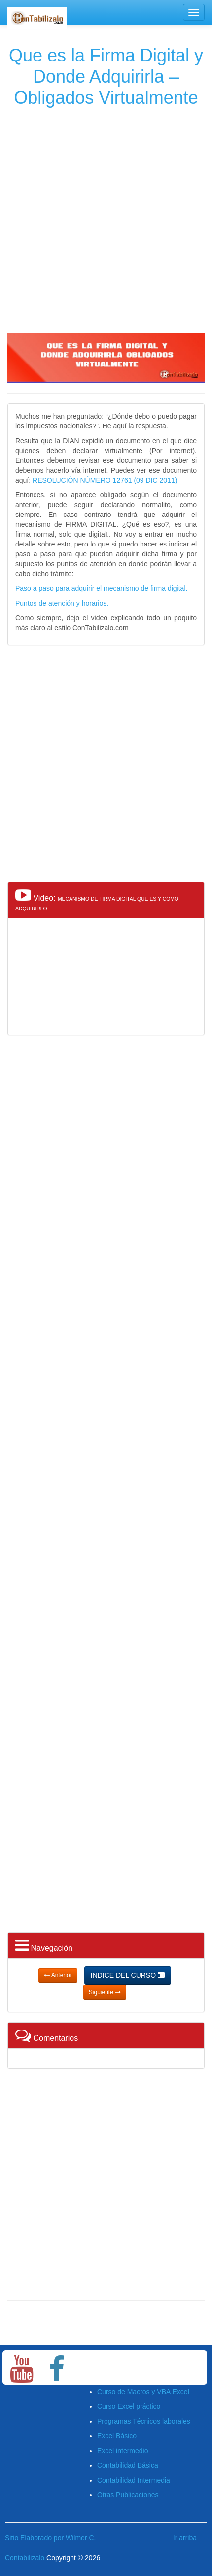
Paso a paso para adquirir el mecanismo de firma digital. (101, 588)
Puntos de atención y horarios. (61, 603)
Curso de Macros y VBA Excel (143, 2391)
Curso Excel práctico (128, 2406)
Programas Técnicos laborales (143, 2421)
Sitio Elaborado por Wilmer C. (50, 2538)
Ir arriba (185, 2538)
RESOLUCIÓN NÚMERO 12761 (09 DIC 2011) (105, 480)
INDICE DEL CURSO (128, 1975)
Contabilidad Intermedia (133, 2480)
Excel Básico (117, 2436)
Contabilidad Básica (127, 2465)
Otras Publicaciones (128, 2495)
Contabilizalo (24, 2558)
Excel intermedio (122, 2451)
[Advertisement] (105, 218)
